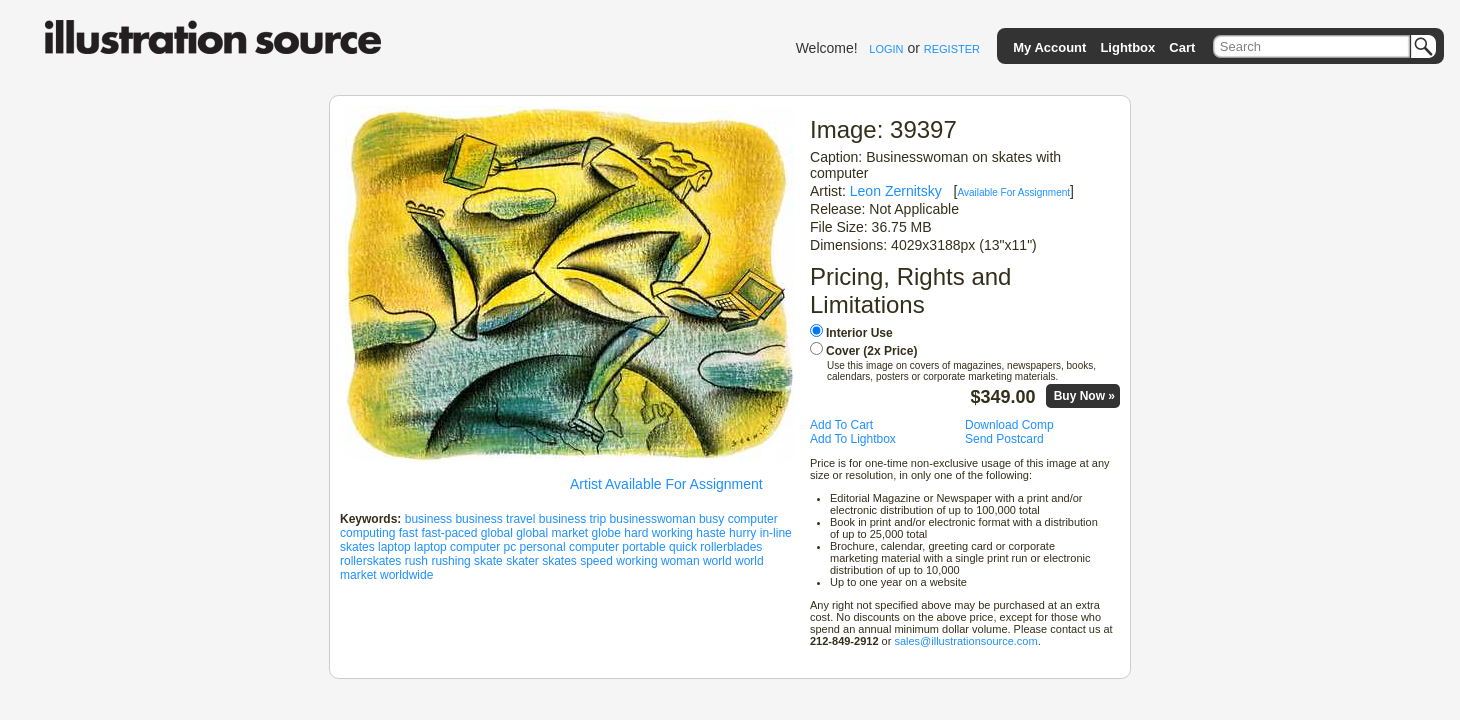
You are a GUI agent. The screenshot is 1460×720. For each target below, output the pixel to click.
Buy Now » (1084, 396)
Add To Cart (841, 425)
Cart (1182, 47)
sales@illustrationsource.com (965, 641)
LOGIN (886, 49)
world (717, 561)
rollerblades (731, 547)
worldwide (406, 575)
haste (710, 533)
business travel (495, 519)
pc (509, 547)
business (428, 519)
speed (596, 561)
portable (643, 547)
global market (552, 533)
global (497, 533)
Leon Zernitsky (896, 191)
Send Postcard (1004, 439)
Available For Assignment (1013, 192)
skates (559, 561)
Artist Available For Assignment (666, 484)
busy (711, 519)
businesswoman (653, 519)
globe (606, 533)
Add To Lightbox (853, 439)
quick (683, 547)
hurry (742, 533)
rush (416, 561)
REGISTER (952, 49)
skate (488, 561)
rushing (450, 561)
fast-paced (449, 533)
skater (522, 561)
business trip (572, 519)
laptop (394, 547)
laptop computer (457, 547)
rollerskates (370, 561)
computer (753, 519)
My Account (1049, 47)
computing (367, 533)
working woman (657, 561)
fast (408, 533)
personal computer (569, 547)
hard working (658, 533)
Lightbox (1127, 47)
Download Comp (1009, 425)
